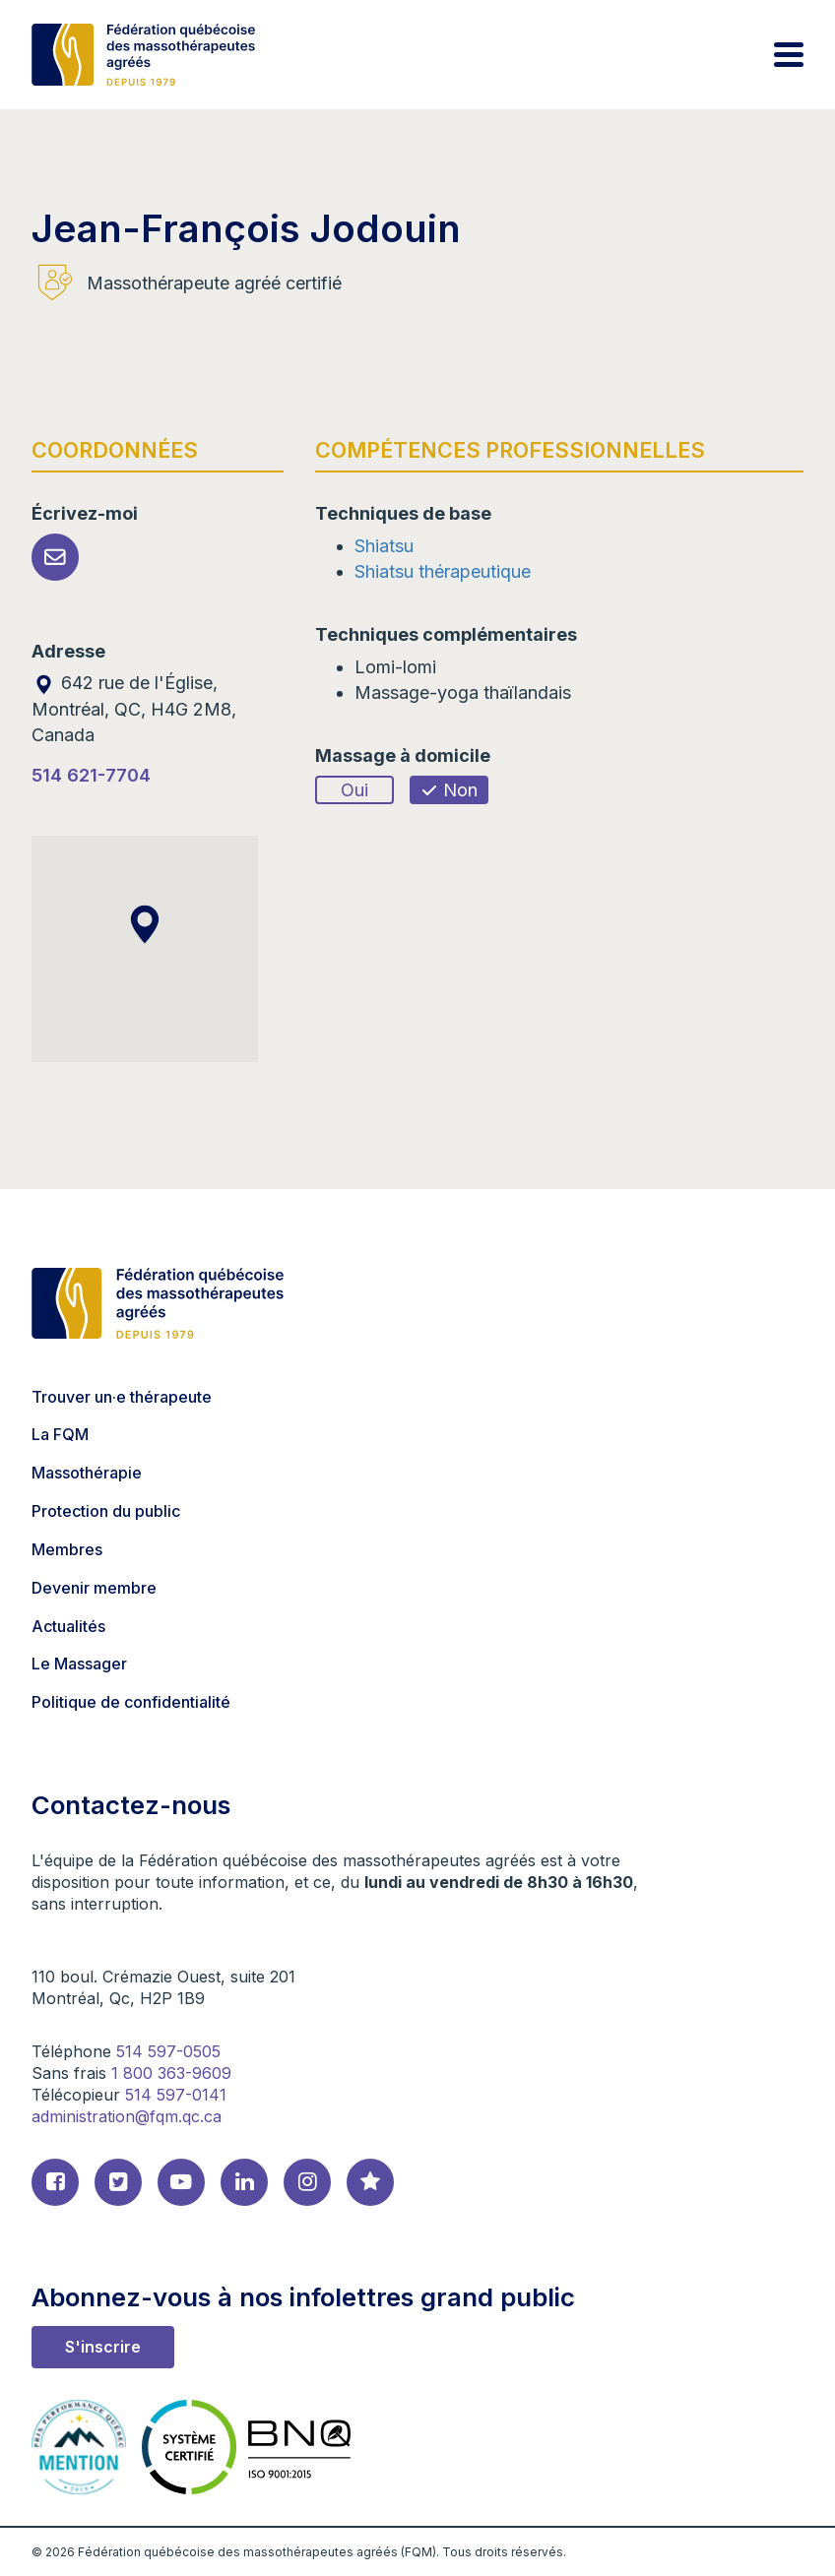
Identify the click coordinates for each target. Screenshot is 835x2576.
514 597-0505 (168, 2051)
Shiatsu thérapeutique (442, 571)
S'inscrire (103, 2346)
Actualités (68, 1626)
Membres (67, 1549)
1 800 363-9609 (171, 2073)
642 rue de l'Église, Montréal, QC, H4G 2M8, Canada (134, 708)
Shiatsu (384, 545)
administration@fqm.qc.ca (127, 2116)
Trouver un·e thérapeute (122, 1397)
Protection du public (106, 1511)
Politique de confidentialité (131, 1702)
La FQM (60, 1434)
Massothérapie (87, 1472)
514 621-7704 (91, 775)
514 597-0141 (175, 2095)
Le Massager (79, 1663)
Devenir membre (94, 1588)
